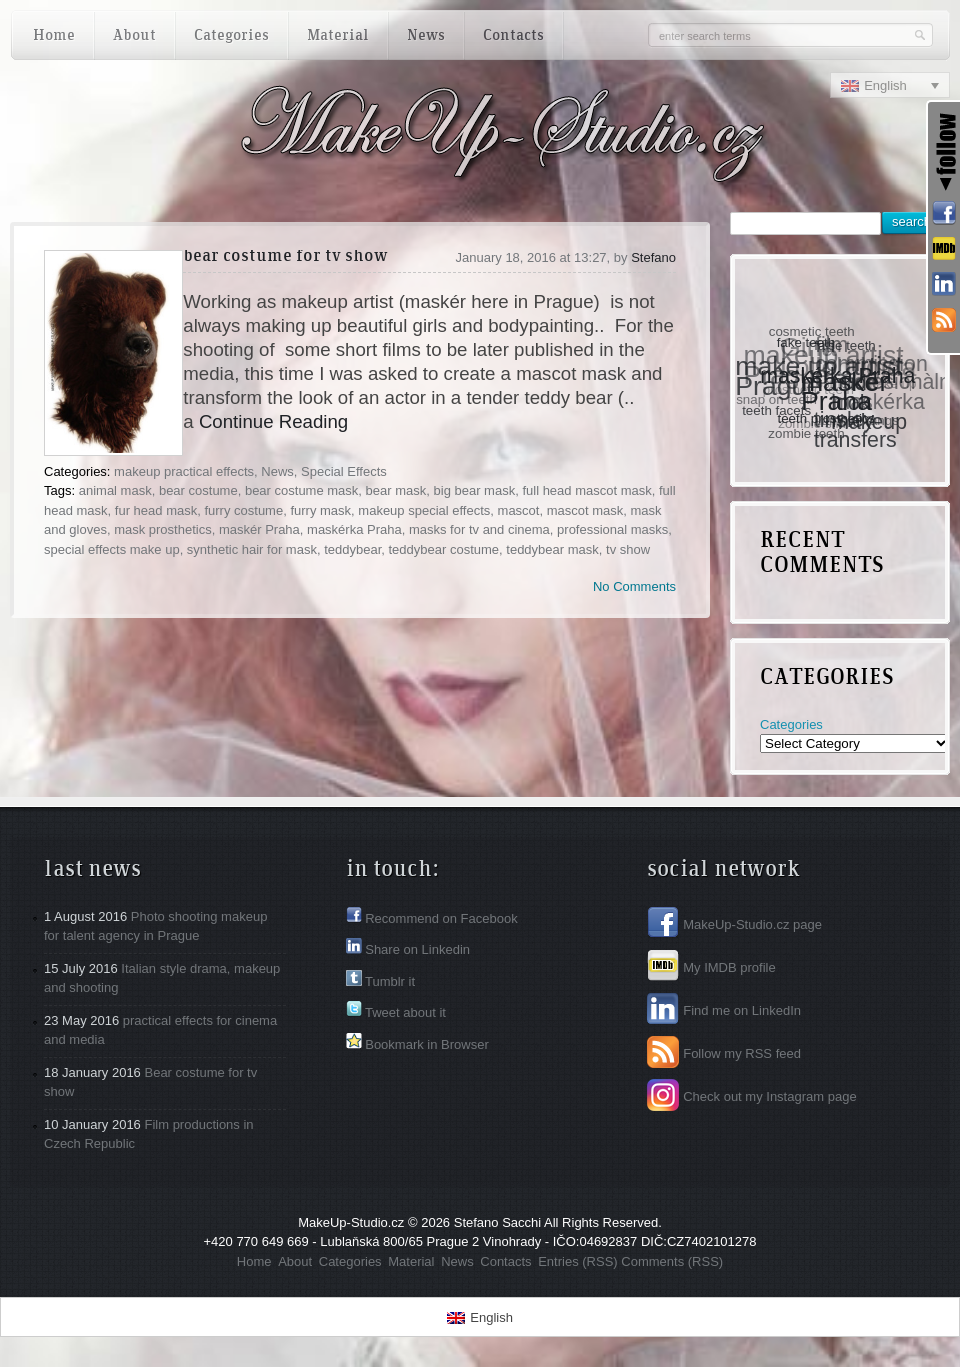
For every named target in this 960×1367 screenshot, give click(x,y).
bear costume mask (301, 490)
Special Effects (344, 471)
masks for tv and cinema (479, 529)
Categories (791, 724)
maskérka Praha (354, 529)
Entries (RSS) (577, 1261)
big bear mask (475, 490)
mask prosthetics (163, 529)
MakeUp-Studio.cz (351, 1222)
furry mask (320, 510)
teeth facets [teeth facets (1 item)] (777, 409)
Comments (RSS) (672, 1261)
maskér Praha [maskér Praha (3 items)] (845, 390)
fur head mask (156, 510)
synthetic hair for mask (252, 549)
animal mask (115, 490)
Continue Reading (273, 421)
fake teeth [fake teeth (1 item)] (806, 341)
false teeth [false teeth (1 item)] (846, 345)
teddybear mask (552, 549)
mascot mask (585, 510)
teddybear (352, 549)
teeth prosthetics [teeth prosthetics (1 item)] (828, 417)
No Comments (634, 586)
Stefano (653, 257)
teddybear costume (443, 549)
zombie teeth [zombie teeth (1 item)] (807, 433)
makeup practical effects (184, 471)
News (277, 471)
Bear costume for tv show (285, 257)
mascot (519, 510)
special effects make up (112, 549)
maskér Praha (259, 529)
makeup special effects (424, 510)
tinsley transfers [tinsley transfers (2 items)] (855, 430)
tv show (628, 549)
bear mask (396, 490)
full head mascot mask (586, 490)
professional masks (612, 529)
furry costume (243, 510)
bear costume (198, 490)
